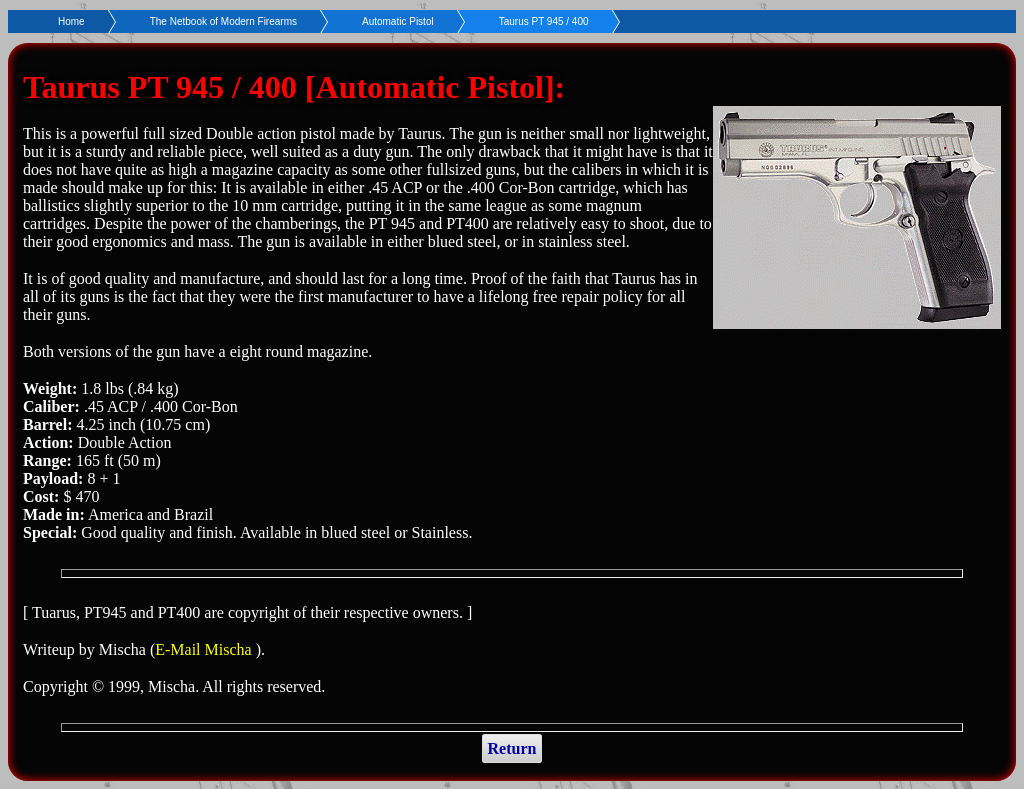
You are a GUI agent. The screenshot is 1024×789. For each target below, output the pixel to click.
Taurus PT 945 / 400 (544, 21)
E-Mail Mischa (205, 649)
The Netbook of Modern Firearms (223, 21)
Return (512, 748)
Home (71, 21)
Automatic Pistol (398, 21)
